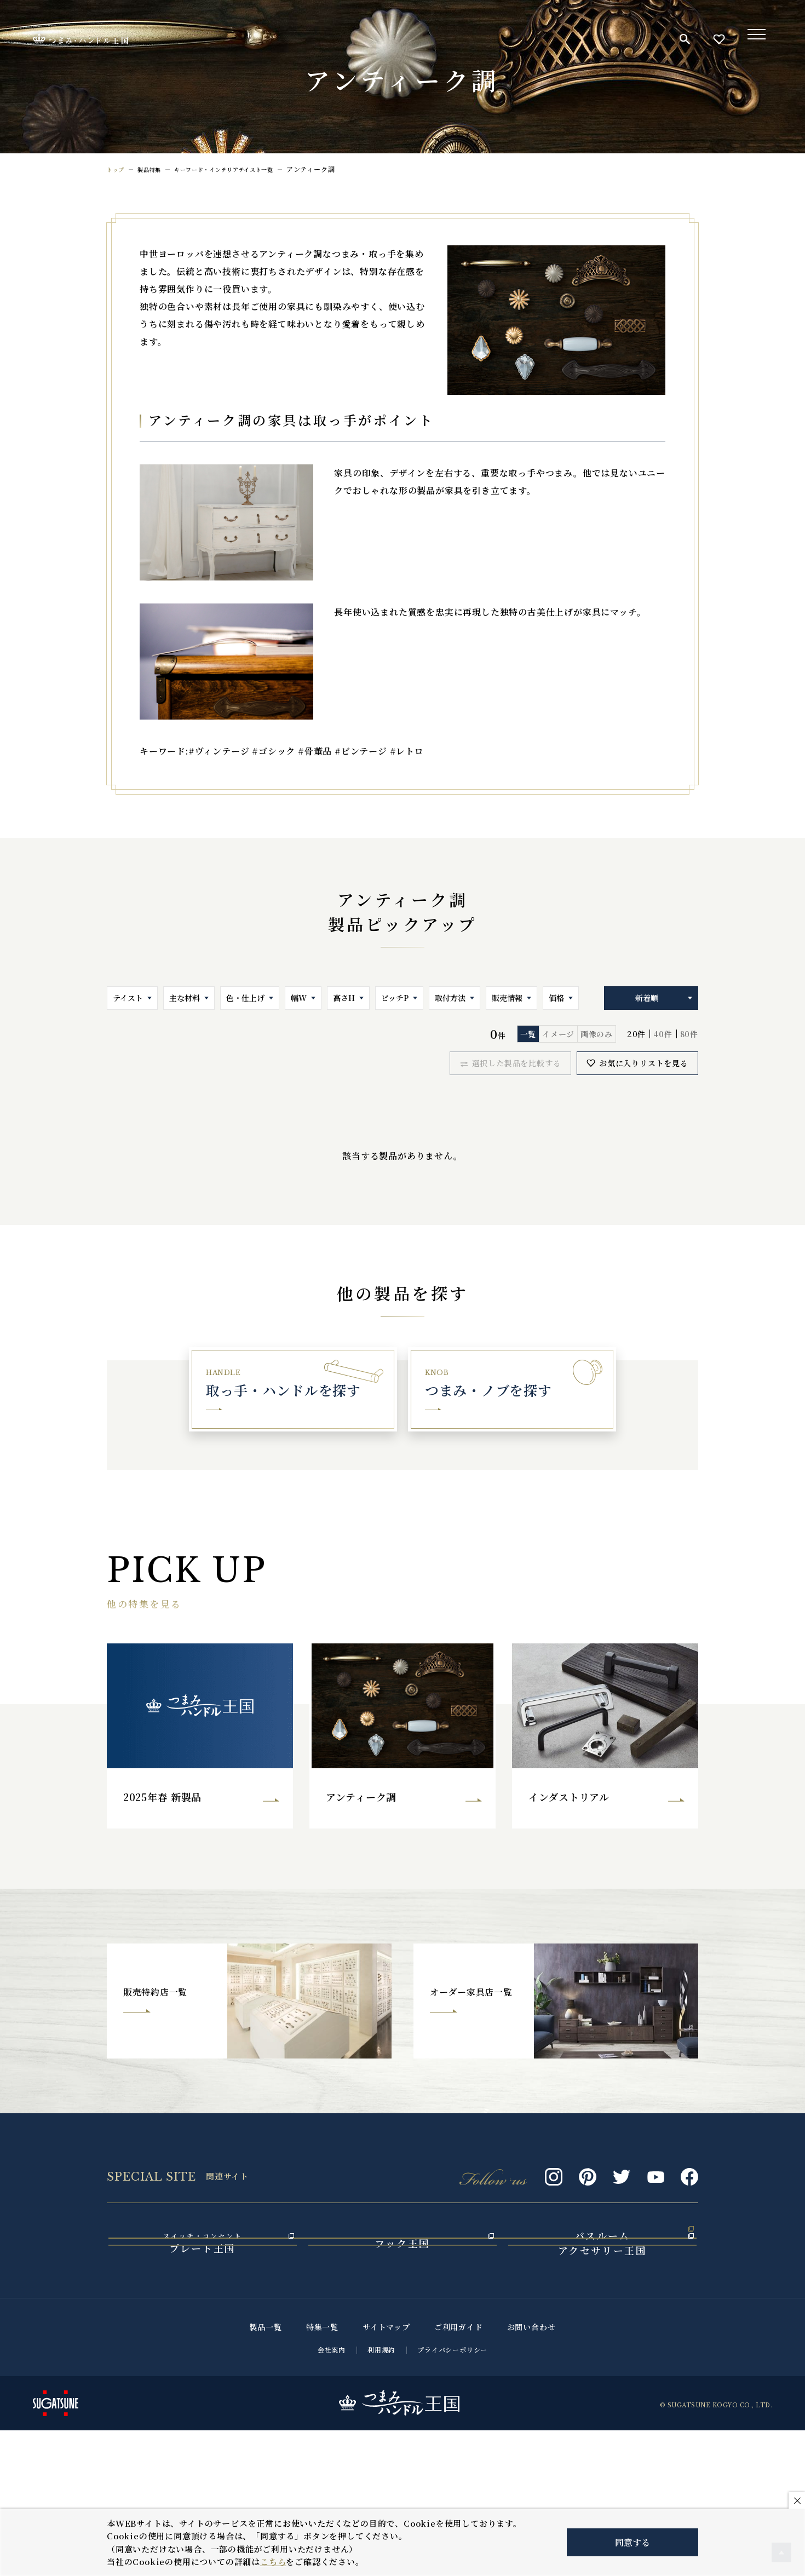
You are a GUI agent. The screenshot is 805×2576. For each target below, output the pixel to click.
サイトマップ (386, 2472)
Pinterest (587, 2191)
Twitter (621, 2191)
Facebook (689, 2191)
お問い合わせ (531, 2472)
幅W (299, 997)
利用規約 (381, 2495)
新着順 (646, 997)
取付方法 (450, 997)
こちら (273, 2561)
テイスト (128, 997)
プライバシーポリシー (452, 2495)
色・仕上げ (245, 997)
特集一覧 (322, 2472)
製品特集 (155, 169)
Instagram (553, 2191)
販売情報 (507, 997)
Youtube (655, 2191)
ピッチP (395, 997)
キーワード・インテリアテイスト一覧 (241, 169)
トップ (117, 169)
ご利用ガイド (458, 2472)
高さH (344, 997)
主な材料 (184, 997)
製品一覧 (266, 2472)
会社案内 (332, 2495)
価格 (556, 997)
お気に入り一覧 (719, 39)
